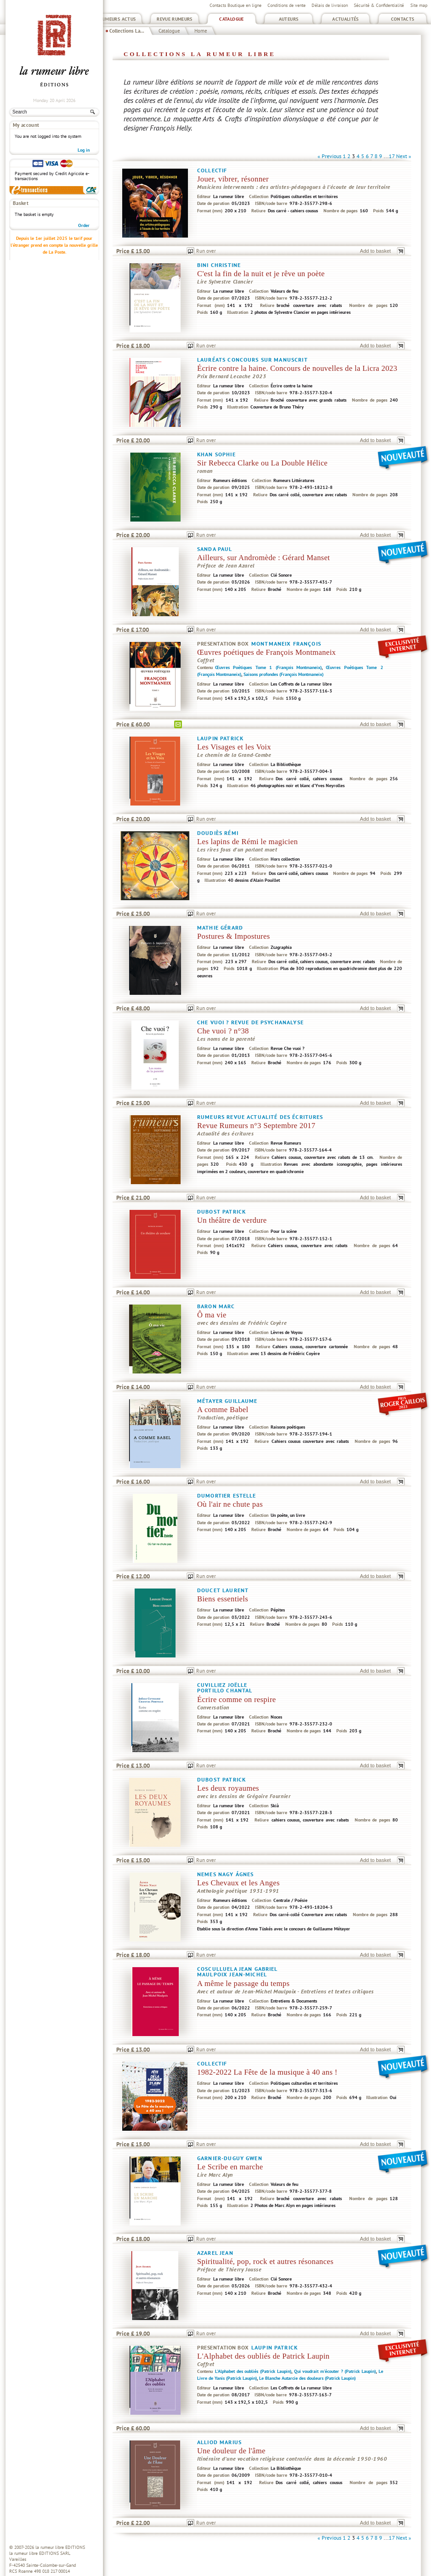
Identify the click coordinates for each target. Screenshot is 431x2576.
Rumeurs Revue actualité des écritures (260, 1116)
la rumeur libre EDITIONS (60, 2547)
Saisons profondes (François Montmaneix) (283, 674)
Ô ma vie (212, 1315)
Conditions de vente (286, 5)
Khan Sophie (216, 454)
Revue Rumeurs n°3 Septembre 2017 (256, 1125)
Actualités (345, 19)
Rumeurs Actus (118, 19)
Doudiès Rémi (217, 832)
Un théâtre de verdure (232, 1220)
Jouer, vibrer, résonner (233, 179)
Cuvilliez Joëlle (222, 1684)
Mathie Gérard (220, 927)
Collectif (212, 170)
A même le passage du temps (243, 1983)
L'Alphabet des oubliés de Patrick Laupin (263, 2356)
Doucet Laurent (223, 1590)
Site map (418, 5)
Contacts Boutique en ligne (235, 5)
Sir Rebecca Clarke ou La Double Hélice (262, 463)
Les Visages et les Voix (234, 747)
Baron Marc (216, 1306)
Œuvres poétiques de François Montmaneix (266, 652)
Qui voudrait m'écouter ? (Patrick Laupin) (335, 2371)
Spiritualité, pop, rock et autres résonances (265, 2261)
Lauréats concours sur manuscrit (252, 359)
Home (200, 31)
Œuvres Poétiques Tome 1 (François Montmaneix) (268, 667)
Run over (206, 251)
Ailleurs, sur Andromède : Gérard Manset (263, 557)
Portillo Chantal (224, 1690)
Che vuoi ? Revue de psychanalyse (250, 1022)
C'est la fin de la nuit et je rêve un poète (261, 273)
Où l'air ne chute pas (230, 1504)
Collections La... (126, 31)
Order (84, 225)
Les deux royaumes (228, 1788)
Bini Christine (219, 264)
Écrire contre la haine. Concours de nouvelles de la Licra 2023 (297, 368)
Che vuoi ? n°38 (223, 1031)
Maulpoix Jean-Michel (232, 1974)
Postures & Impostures (233, 936)
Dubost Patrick (221, 1211)
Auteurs (289, 19)
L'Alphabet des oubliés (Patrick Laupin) (253, 2371)
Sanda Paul (215, 548)
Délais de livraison (330, 5)
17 (392, 156)
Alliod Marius (219, 2442)
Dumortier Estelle (226, 1495)
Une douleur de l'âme (231, 2450)
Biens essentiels (222, 1598)
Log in (84, 150)
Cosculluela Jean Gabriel (237, 1968)
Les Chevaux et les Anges (238, 1882)
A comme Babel (222, 1409)
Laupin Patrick (220, 738)
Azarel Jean (215, 2252)
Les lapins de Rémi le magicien (247, 841)
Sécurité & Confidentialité (379, 5)
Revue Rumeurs (175, 19)
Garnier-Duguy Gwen (229, 2158)
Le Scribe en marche (230, 2166)
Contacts (402, 19)
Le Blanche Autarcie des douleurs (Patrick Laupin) (307, 2378)
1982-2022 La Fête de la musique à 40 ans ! (267, 2072)
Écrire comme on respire (236, 1699)
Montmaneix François (286, 643)
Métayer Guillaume (227, 1400)
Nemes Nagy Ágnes (225, 1874)
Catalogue (231, 19)
